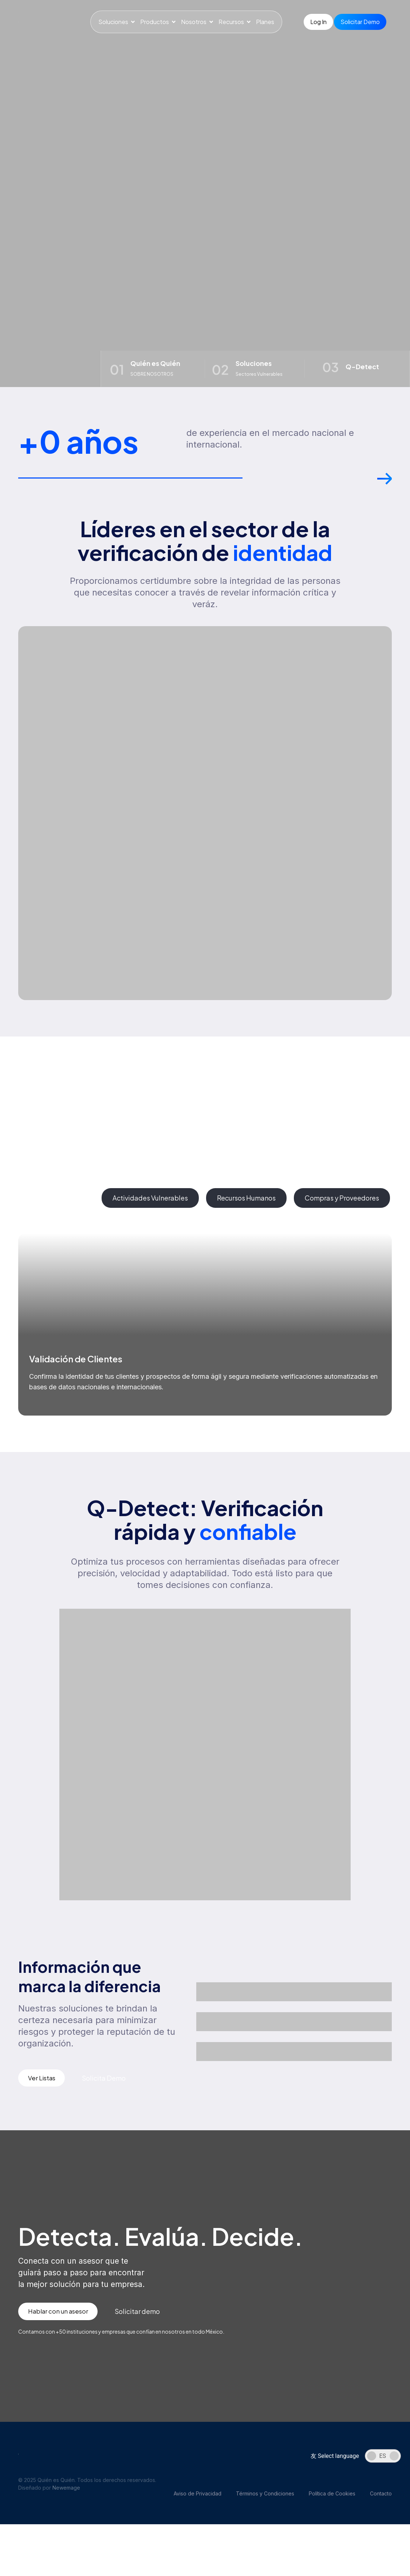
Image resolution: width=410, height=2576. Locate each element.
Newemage (66, 2500)
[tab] (56, 1208)
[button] (384, 492)
